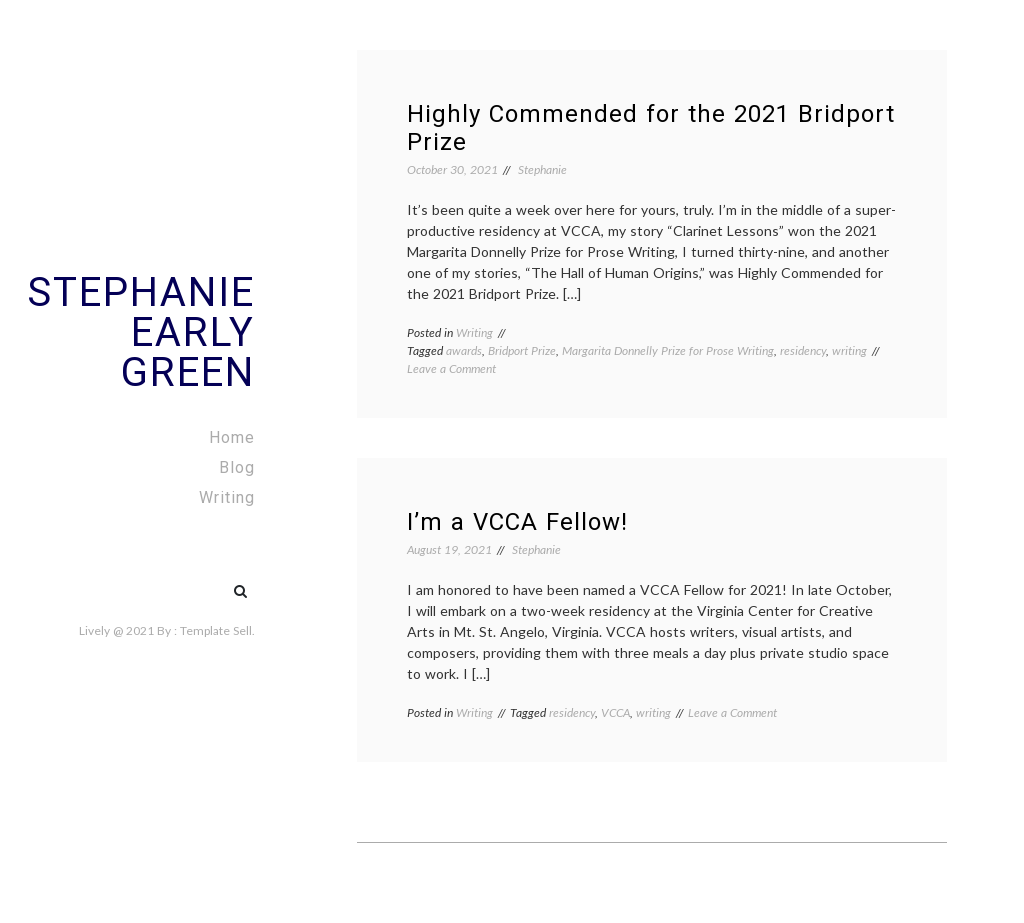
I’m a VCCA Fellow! (517, 522)
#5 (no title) (198, 581)
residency (803, 350)
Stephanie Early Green (141, 332)
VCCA (615, 712)
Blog (237, 467)
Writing (227, 497)
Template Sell (216, 630)
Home (232, 437)
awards (464, 350)
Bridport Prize (522, 350)
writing (849, 350)
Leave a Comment (451, 368)
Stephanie (542, 169)
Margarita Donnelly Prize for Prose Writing (668, 350)
